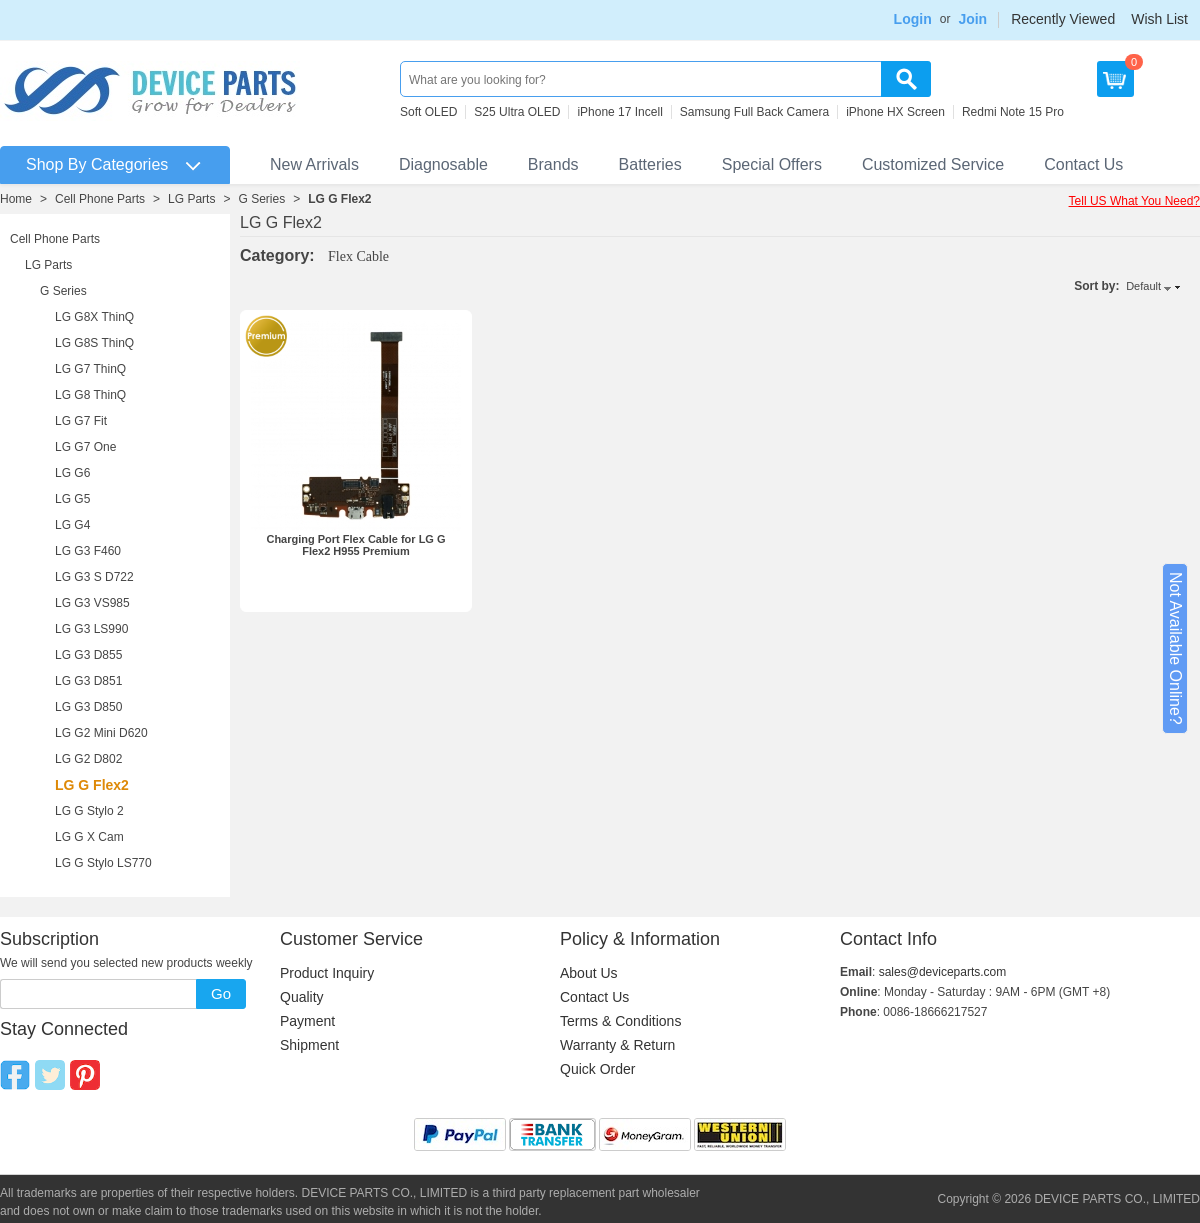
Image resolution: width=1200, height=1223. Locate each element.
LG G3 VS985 (92, 603)
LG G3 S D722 (94, 577)
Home (16, 199)
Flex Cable (358, 256)
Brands (553, 164)
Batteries (650, 164)
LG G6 (72, 473)
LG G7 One (85, 447)
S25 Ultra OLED (517, 112)
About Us (589, 973)
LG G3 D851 (88, 681)
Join (972, 19)
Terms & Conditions (620, 1021)
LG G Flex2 (339, 199)
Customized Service (933, 164)
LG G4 (72, 525)
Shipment (309, 1045)
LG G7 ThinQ (90, 369)
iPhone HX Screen (895, 112)
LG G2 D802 (88, 759)
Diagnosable (443, 164)
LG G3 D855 (88, 655)
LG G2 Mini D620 (101, 733)
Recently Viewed (1063, 19)
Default (1143, 286)
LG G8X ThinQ (94, 317)
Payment (307, 1021)
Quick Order (597, 1069)
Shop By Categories (97, 164)
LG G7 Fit (81, 421)
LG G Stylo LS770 (103, 863)
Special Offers (772, 164)
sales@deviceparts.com (943, 972)
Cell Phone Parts (100, 199)
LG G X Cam (89, 837)
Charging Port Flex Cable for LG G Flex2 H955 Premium (355, 545)
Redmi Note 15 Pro (1013, 112)
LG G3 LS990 (91, 629)
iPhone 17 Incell (619, 112)
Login (913, 19)
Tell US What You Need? (1134, 201)
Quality (302, 997)
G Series (261, 199)
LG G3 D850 (88, 707)
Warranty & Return (617, 1045)
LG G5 (72, 499)
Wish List (1159, 19)
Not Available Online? (1175, 648)
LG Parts (191, 199)
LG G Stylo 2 (89, 811)
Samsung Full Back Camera (754, 112)
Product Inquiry (327, 973)
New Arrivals (314, 164)
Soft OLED (428, 112)
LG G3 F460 (88, 551)
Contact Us (1083, 164)
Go (221, 993)
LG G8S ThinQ (94, 343)
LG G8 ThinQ (90, 395)
